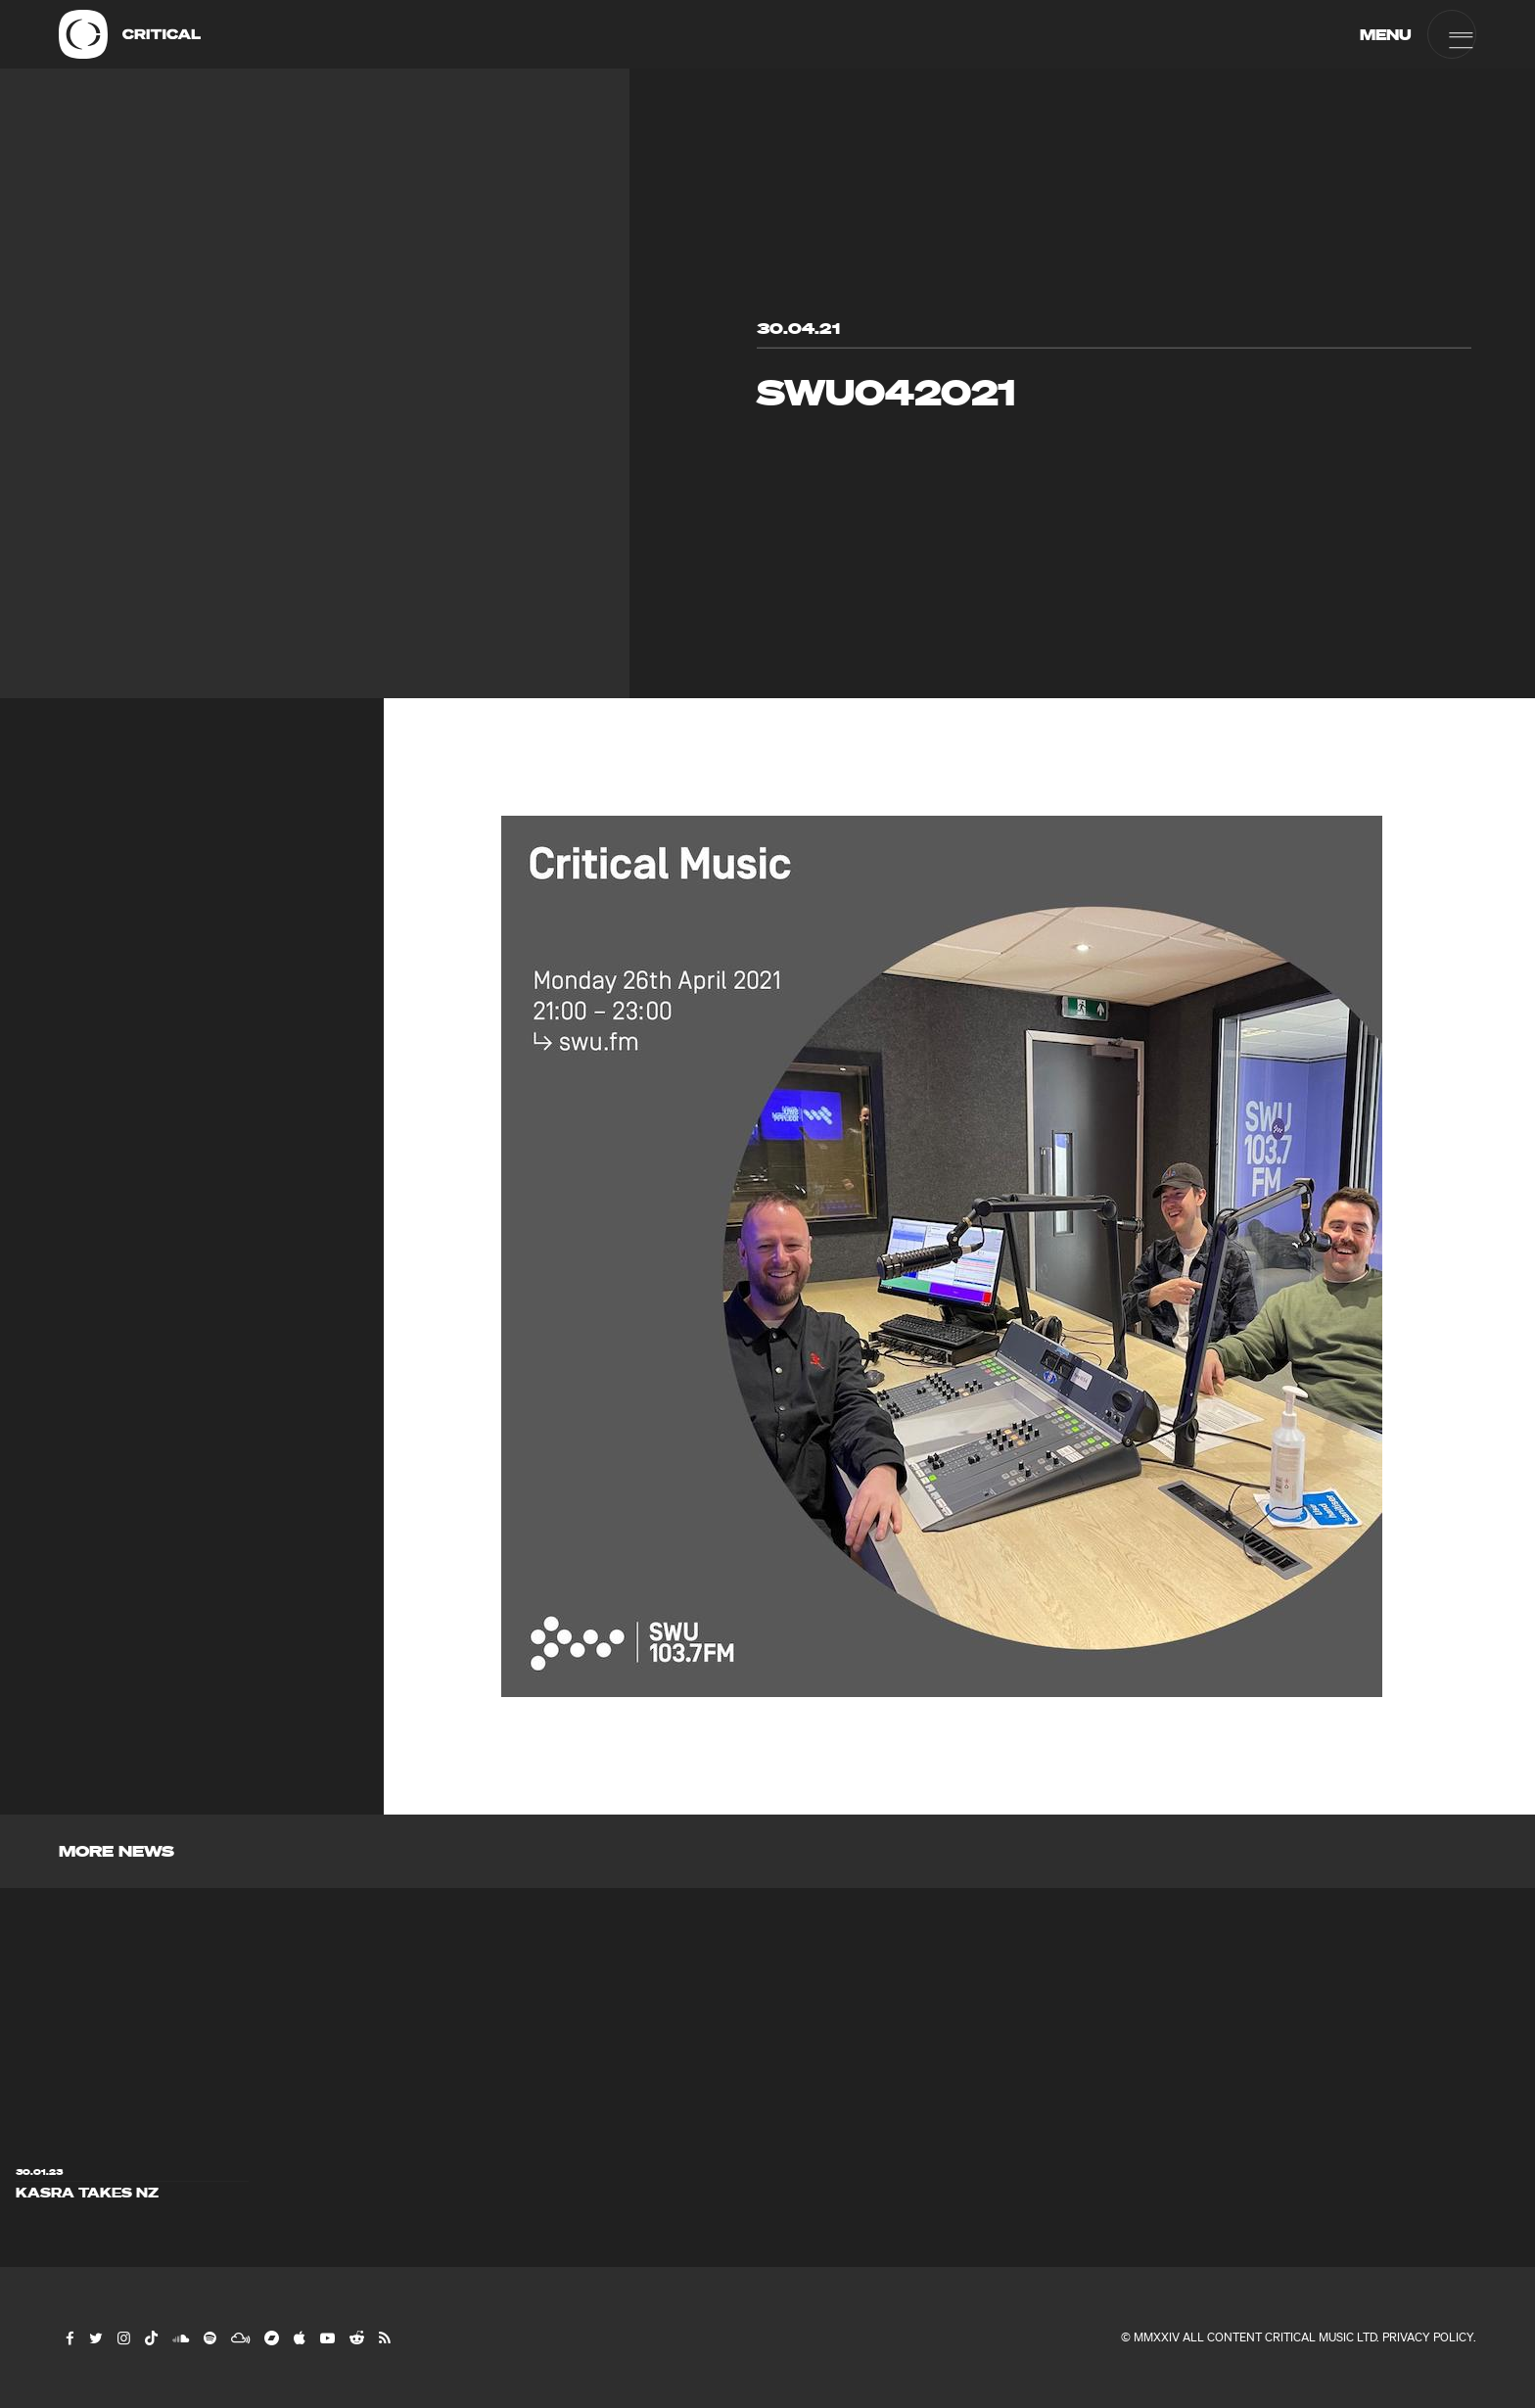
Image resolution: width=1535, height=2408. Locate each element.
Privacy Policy (1427, 2337)
